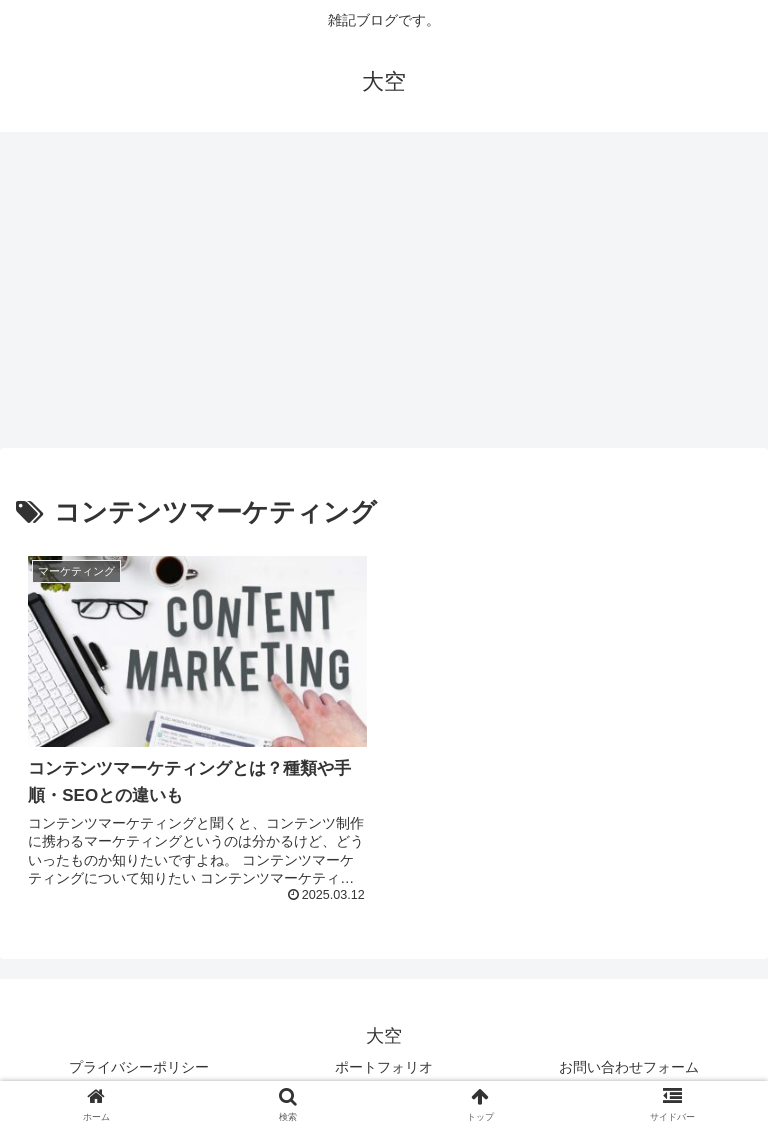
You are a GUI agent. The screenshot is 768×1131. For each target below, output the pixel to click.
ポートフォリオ (384, 1067)
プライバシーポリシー (139, 1067)
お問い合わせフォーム (629, 1067)
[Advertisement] (384, 296)
